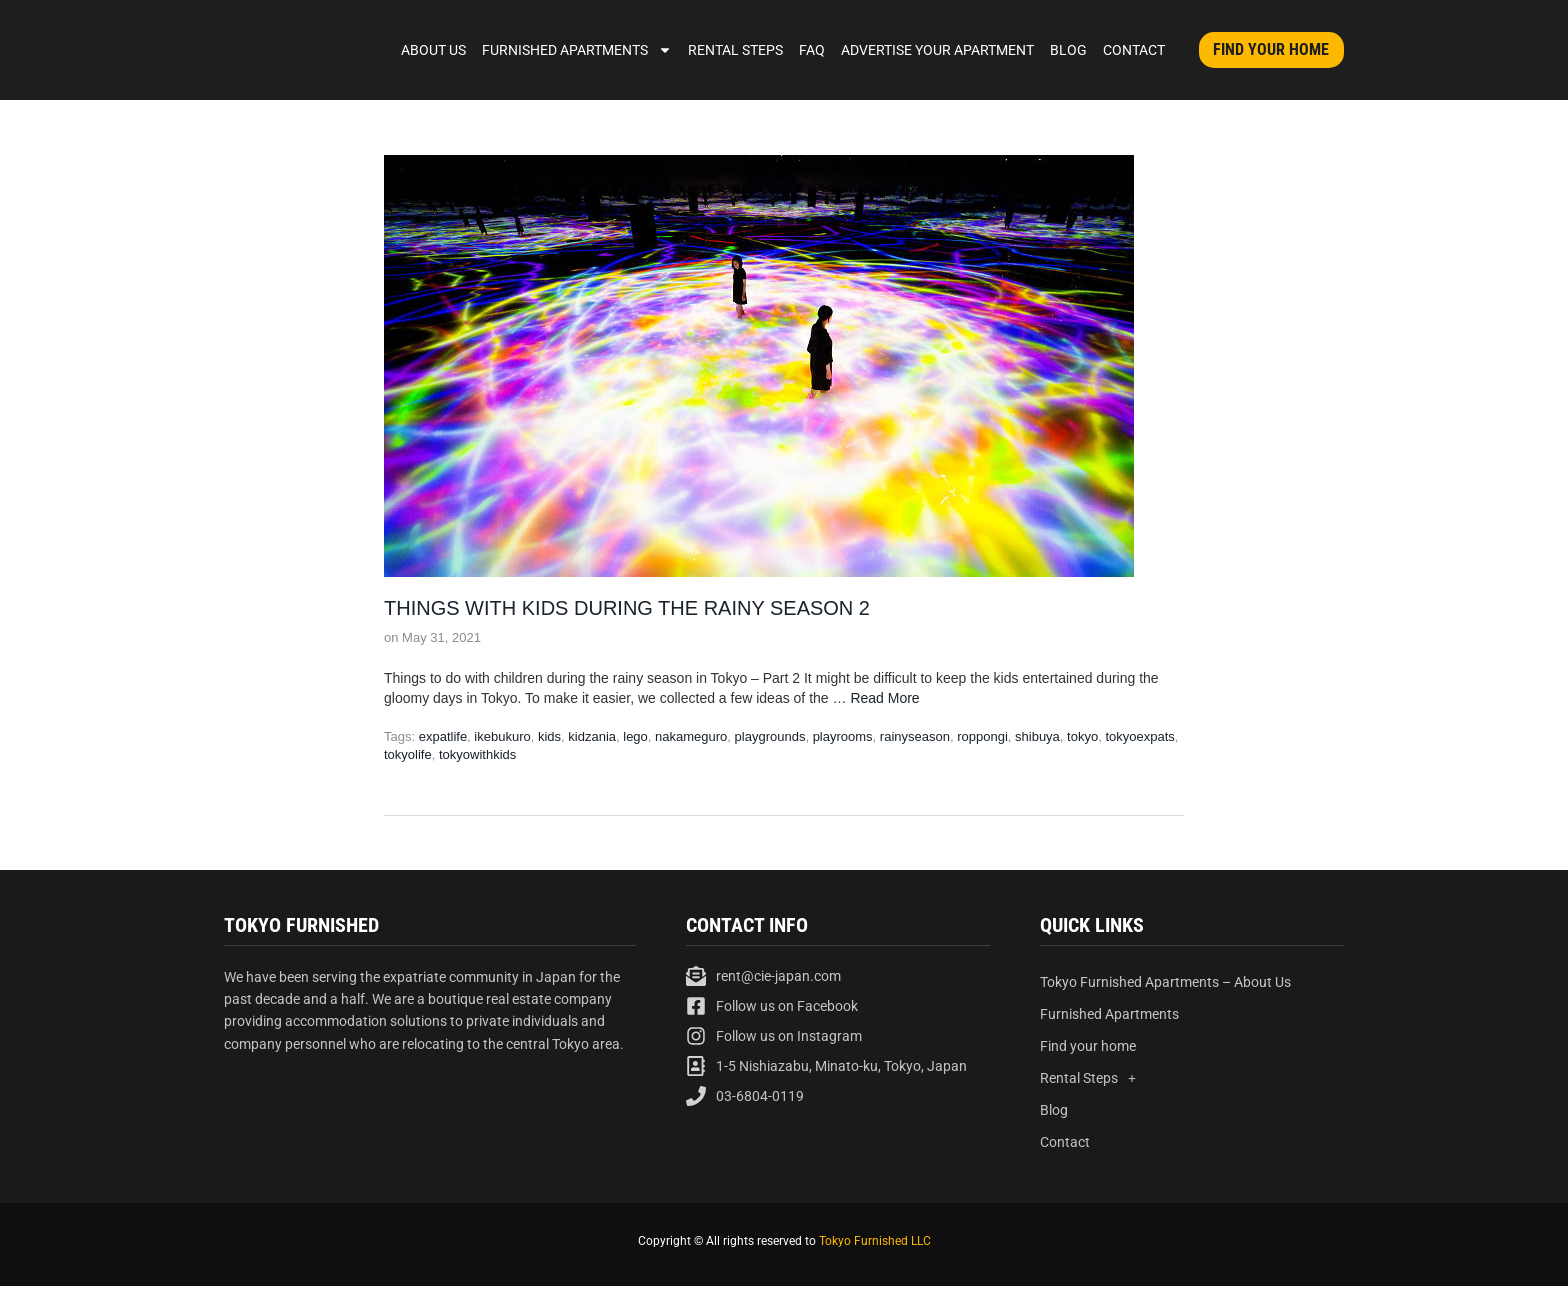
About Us (433, 50)
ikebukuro (502, 736)
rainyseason (915, 736)
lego (635, 736)
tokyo (1082, 736)
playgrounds (770, 736)
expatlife (443, 736)
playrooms (843, 736)
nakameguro (691, 736)
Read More (884, 698)
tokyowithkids (477, 754)
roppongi (982, 736)
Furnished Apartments (577, 50)
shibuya (1037, 736)
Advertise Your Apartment (937, 50)
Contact (1134, 50)
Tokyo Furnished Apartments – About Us (1165, 982)
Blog (1068, 50)
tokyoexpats (1139, 736)
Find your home (1088, 1046)
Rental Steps (735, 50)
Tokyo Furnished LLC (875, 1241)
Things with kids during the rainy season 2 (627, 608)
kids (549, 736)
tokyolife (408, 754)
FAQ (812, 50)
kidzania (592, 736)
